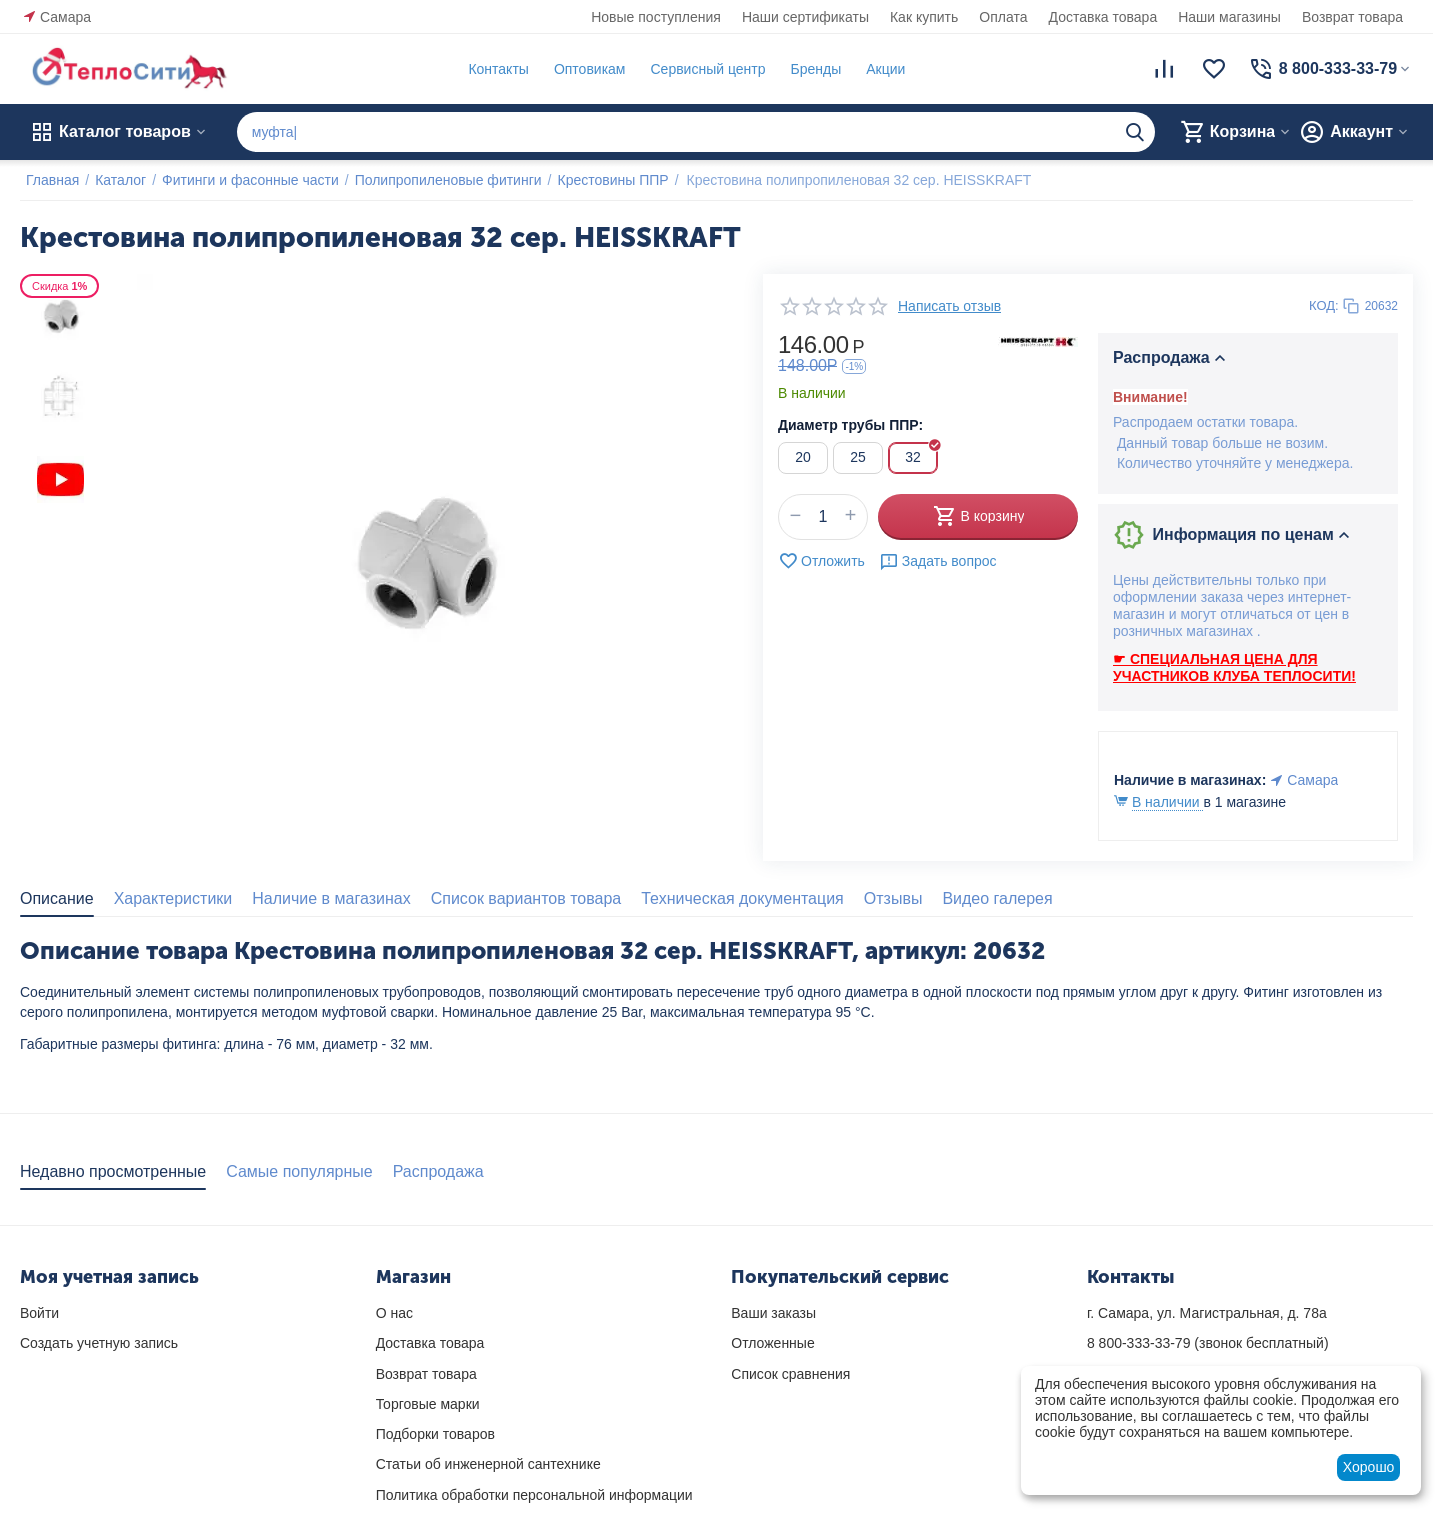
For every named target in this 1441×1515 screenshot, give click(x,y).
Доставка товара (1103, 17)
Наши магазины (1229, 17)
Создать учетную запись (99, 1343)
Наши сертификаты (805, 17)
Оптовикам (584, 69)
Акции (879, 69)
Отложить (821, 561)
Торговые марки (428, 1404)
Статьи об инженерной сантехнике (488, 1464)
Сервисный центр (701, 69)
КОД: (1324, 305)
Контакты (492, 69)
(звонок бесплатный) (1208, 1343)
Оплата (1003, 17)
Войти (39, 1313)
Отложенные (772, 1343)
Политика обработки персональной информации (534, 1495)
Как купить (924, 17)
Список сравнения (790, 1374)
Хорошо (1369, 1467)
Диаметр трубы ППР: (850, 425)
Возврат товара (1352, 17)
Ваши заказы (773, 1313)
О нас (394, 1313)
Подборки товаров (435, 1434)
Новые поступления (656, 17)
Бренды (809, 69)
